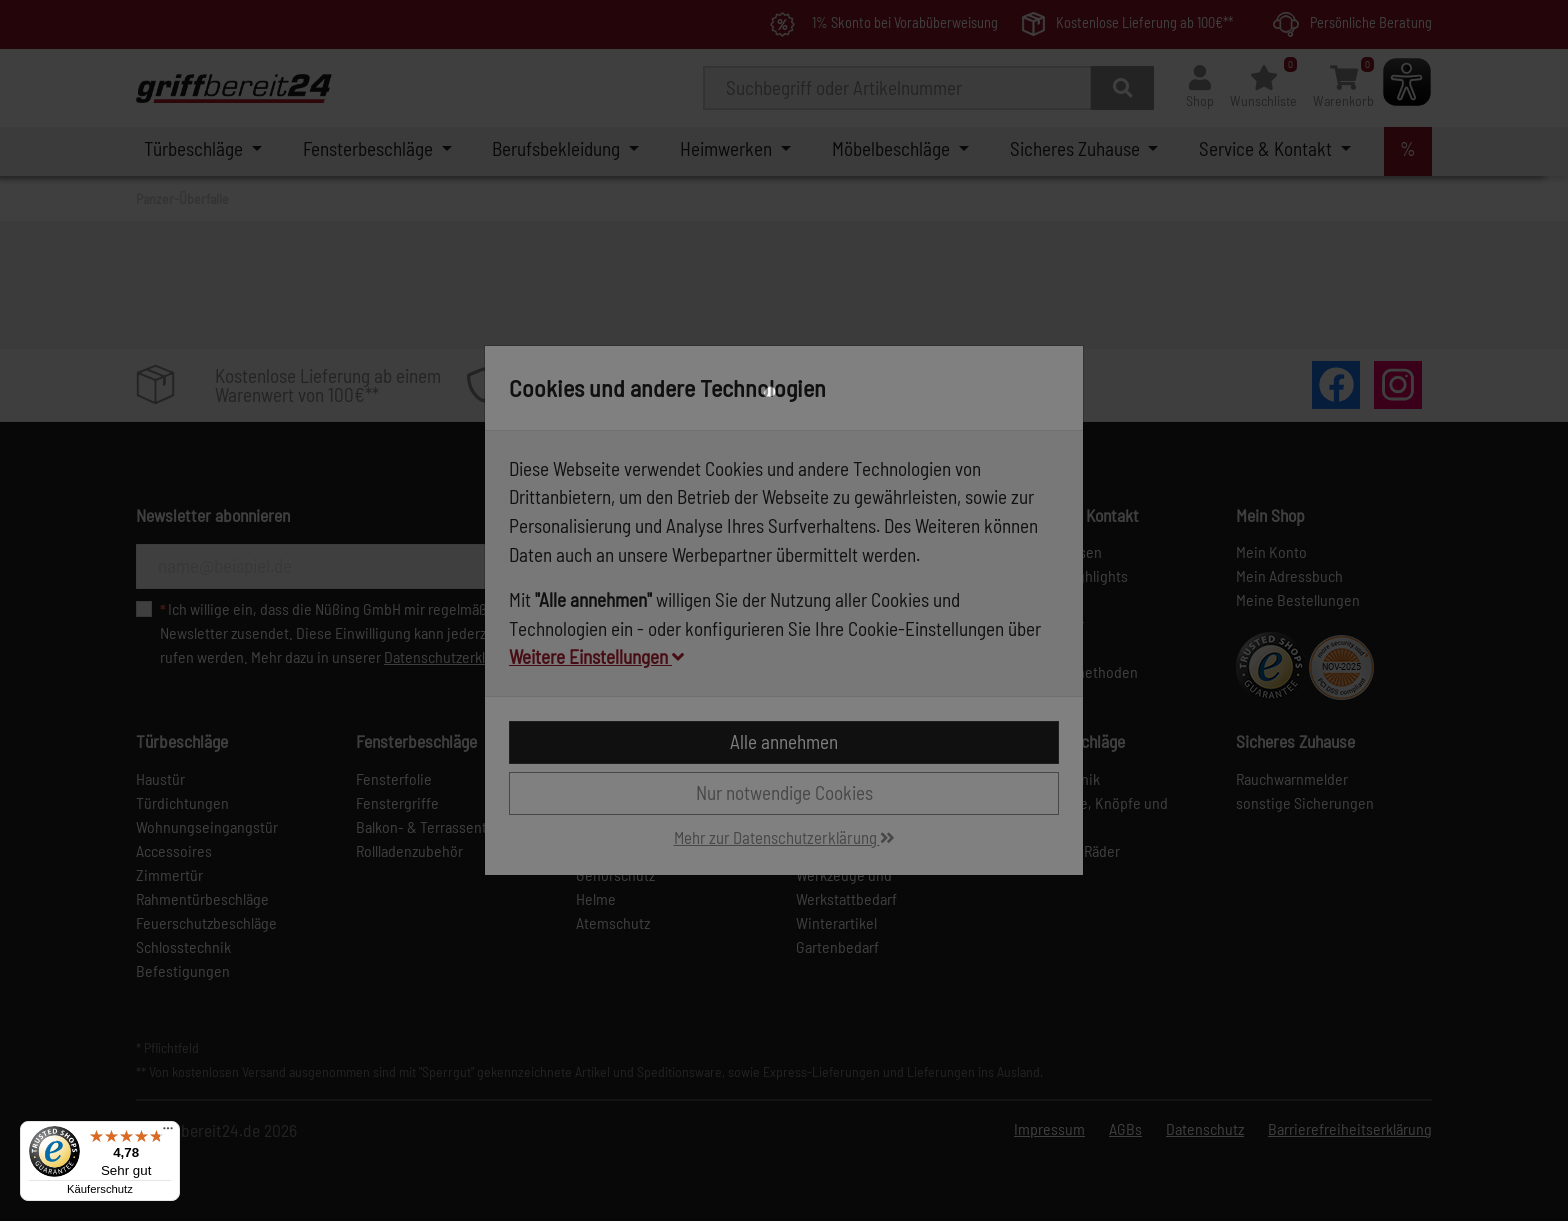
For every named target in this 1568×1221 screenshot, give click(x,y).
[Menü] (168, 1133)
